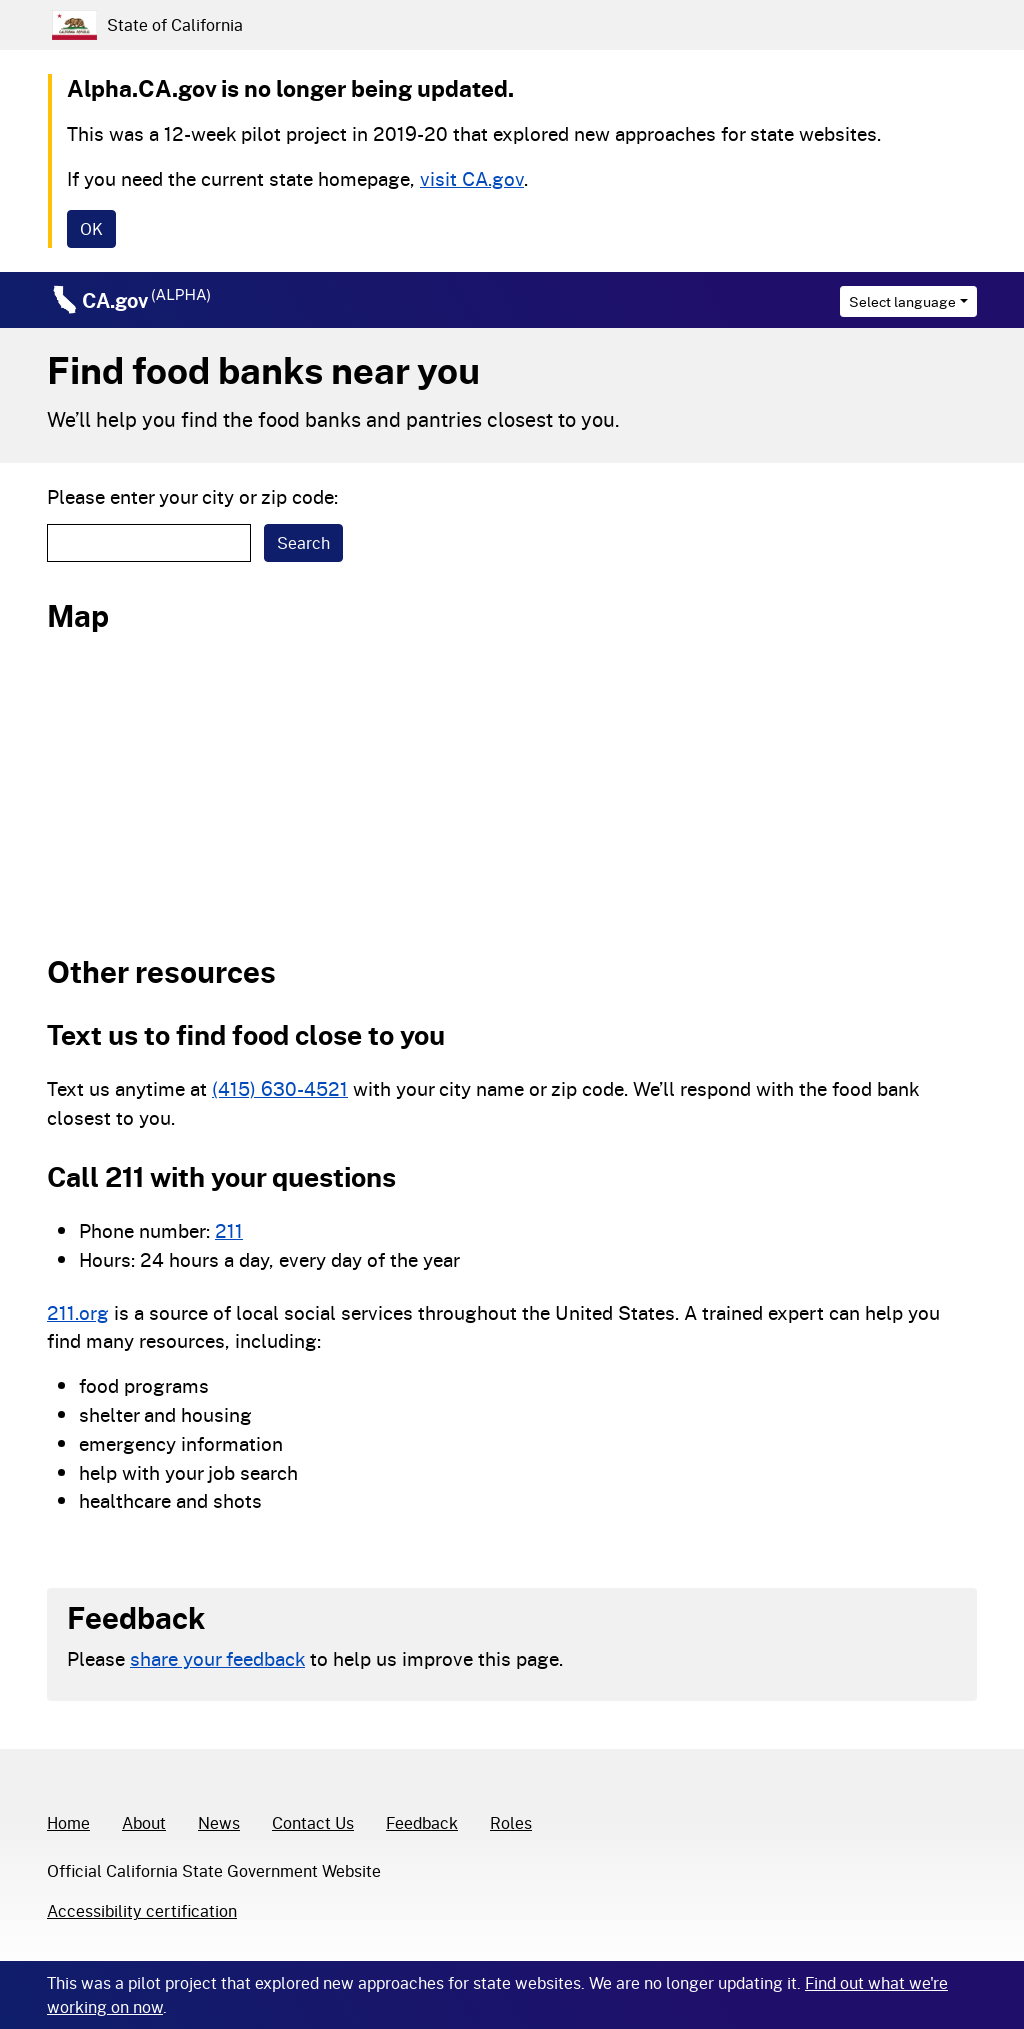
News (219, 1822)
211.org (78, 1312)
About (144, 1822)
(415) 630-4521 (280, 1088)
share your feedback (217, 1658)
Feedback (422, 1822)
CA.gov (146, 300)
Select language (902, 301)
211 (229, 1230)
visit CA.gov (472, 178)
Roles (511, 1822)
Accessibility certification (142, 1910)
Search (303, 542)
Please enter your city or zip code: (192, 496)
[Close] (91, 229)
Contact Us (313, 1822)
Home (68, 1822)
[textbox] (149, 543)
